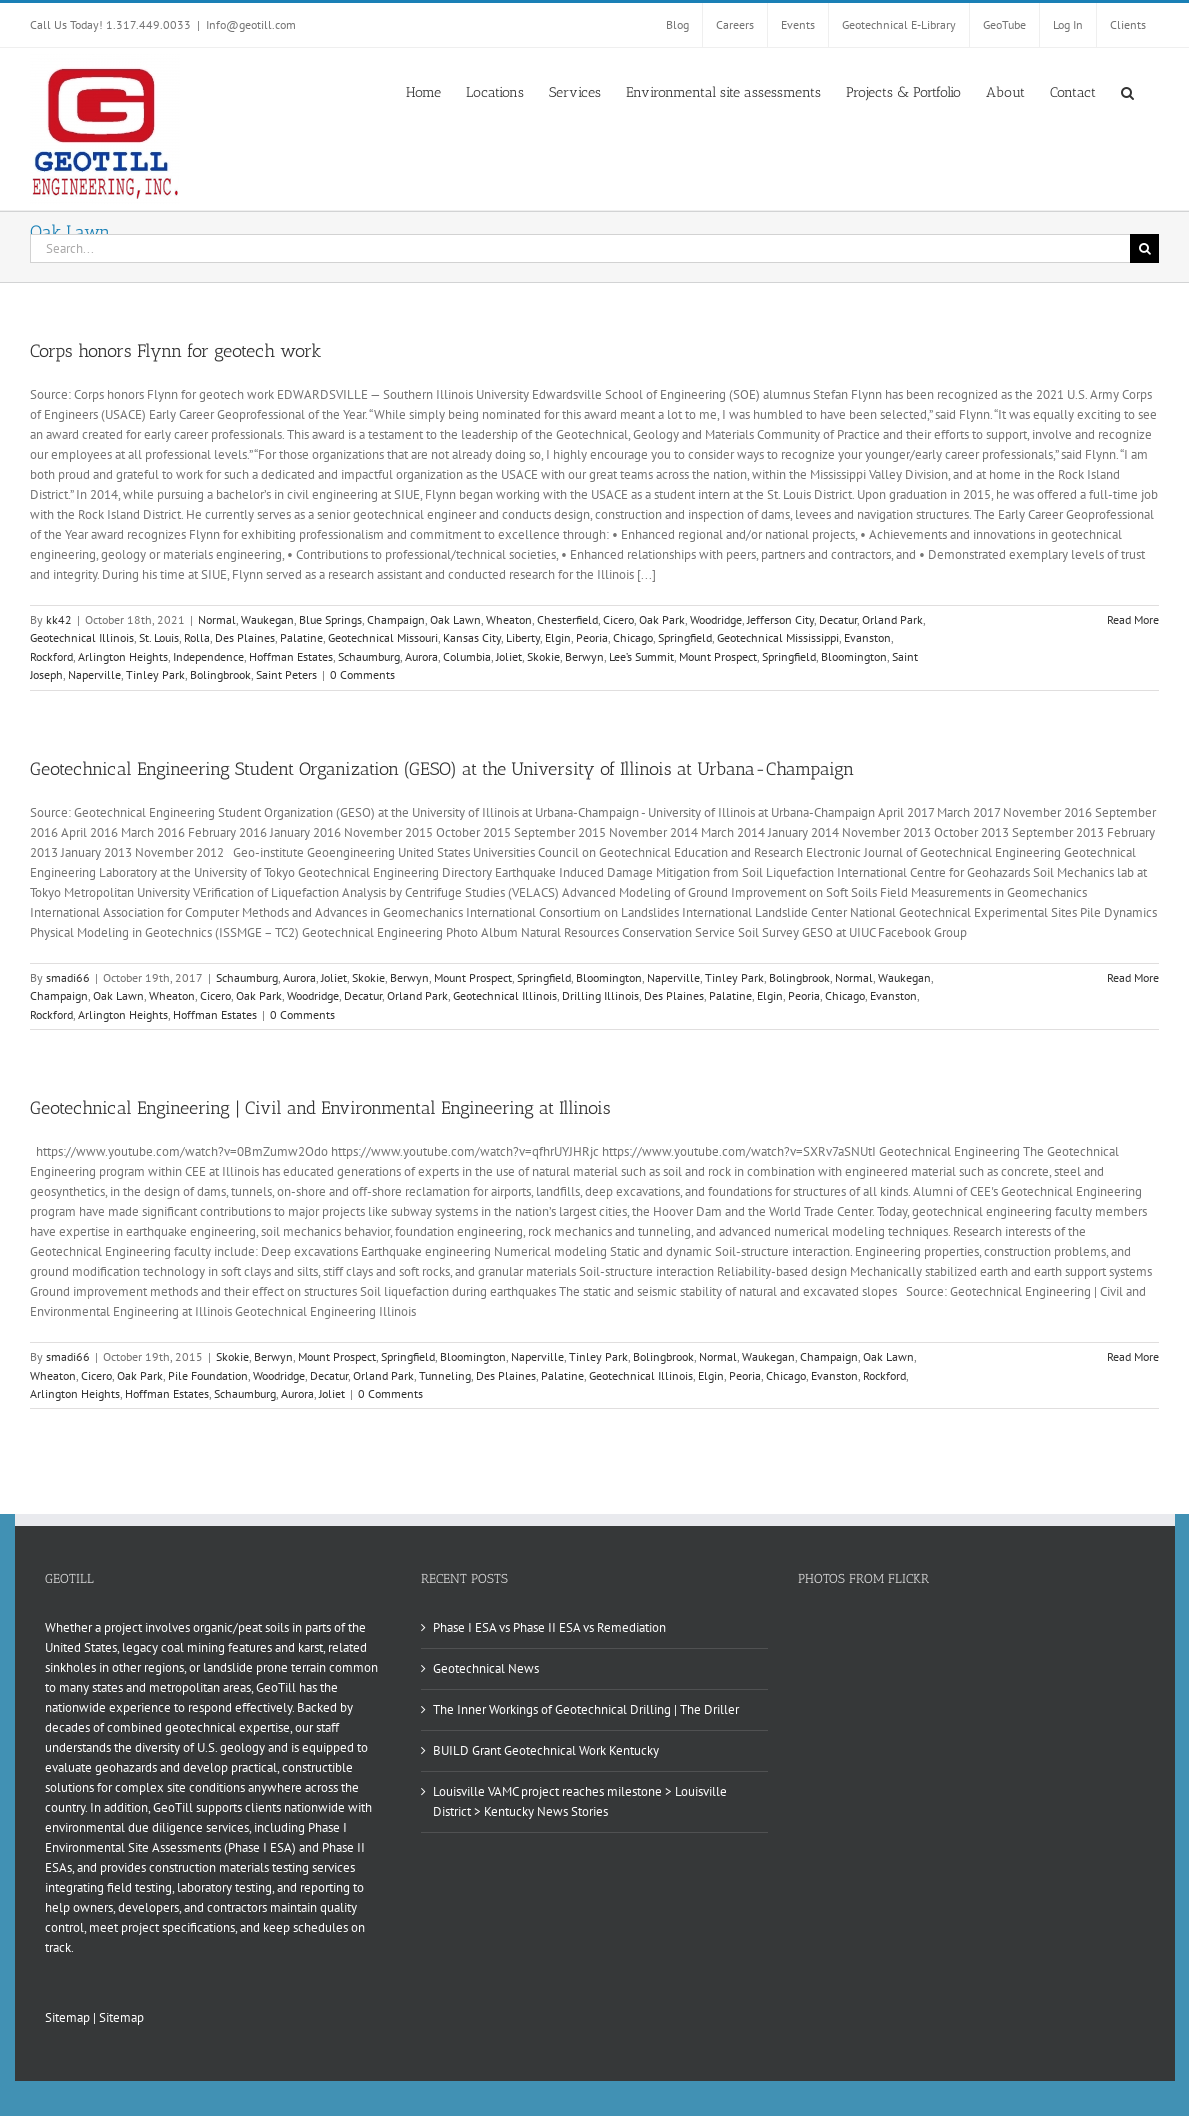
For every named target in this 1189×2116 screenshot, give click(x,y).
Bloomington (854, 656)
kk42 (59, 619)
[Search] (1144, 248)
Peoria (592, 637)
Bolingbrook (220, 674)
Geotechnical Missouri (383, 637)
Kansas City (472, 637)
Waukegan (267, 619)
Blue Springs (330, 619)
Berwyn (584, 656)
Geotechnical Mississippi (778, 637)
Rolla (197, 637)
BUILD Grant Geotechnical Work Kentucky (546, 1750)
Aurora (421, 656)
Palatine (301, 637)
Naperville (94, 674)
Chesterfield (567, 619)
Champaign (396, 619)
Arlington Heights (123, 656)
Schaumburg (369, 656)
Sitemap (67, 2017)
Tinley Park (155, 674)
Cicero (618, 619)
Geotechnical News (486, 1668)
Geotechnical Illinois (82, 637)
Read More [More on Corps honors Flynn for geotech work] (1133, 619)
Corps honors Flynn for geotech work (175, 351)
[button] (1127, 91)
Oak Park (662, 619)
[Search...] (580, 248)
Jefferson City (780, 619)
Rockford (51, 656)
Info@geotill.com (251, 24)
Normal (217, 619)
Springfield (685, 637)
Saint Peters (286, 674)
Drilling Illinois (600, 995)
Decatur (838, 619)
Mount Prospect (718, 656)
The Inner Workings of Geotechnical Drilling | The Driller (586, 1709)
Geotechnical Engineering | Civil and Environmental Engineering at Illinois (320, 1108)
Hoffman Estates (291, 656)
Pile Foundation (208, 1375)
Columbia (467, 656)
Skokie (543, 656)
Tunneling (445, 1375)
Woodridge (716, 619)
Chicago (633, 637)
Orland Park (892, 619)
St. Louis (159, 637)
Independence (208, 656)
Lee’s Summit (641, 656)
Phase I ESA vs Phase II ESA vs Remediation (549, 1627)
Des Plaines (245, 637)
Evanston (867, 637)
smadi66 (68, 977)
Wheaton (509, 619)
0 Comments (362, 674)
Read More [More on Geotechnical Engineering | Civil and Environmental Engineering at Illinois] (1133, 1356)
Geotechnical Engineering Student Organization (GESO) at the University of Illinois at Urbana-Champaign (442, 769)
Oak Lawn (455, 619)
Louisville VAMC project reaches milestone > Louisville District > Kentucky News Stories (580, 1801)
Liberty (523, 637)
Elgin (558, 637)
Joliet (509, 656)
